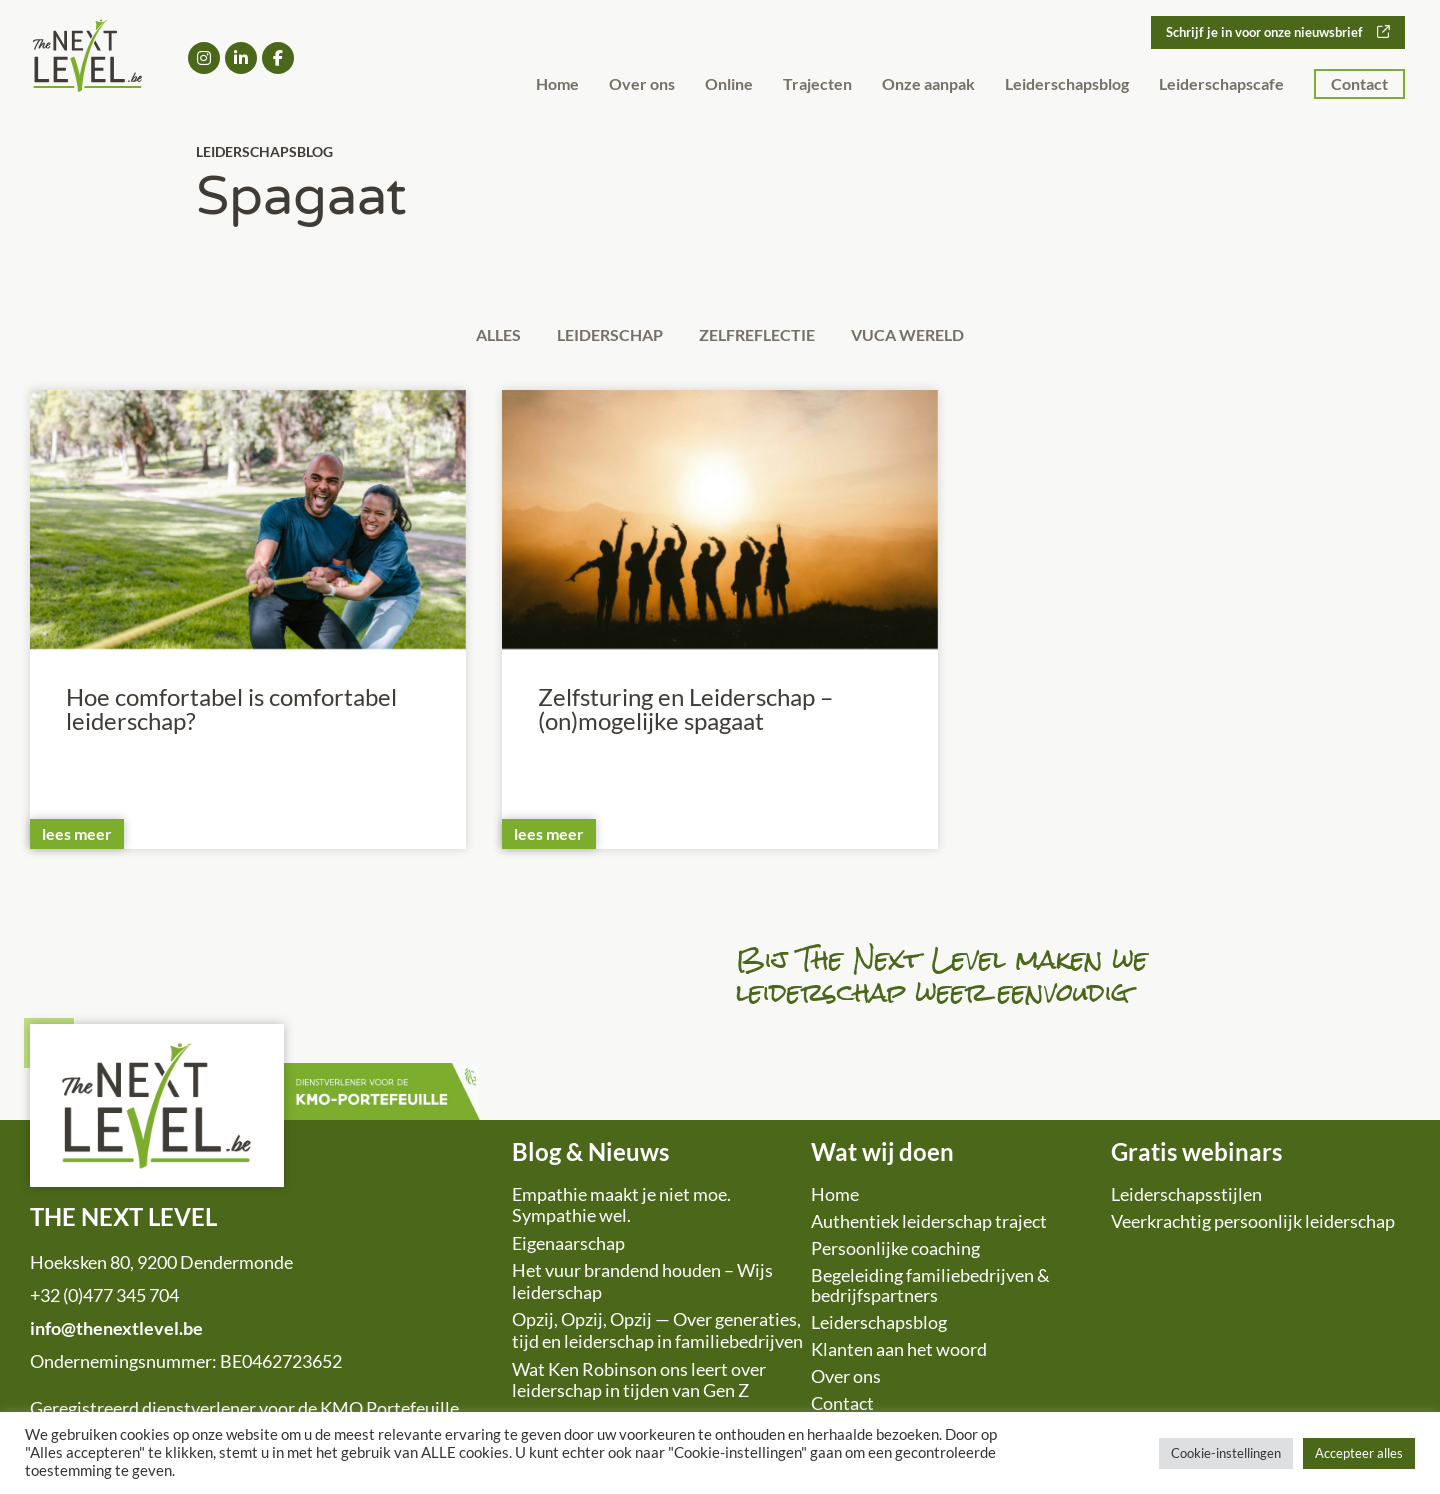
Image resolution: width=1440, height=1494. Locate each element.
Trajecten (817, 84)
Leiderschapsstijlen (1186, 1197)
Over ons (642, 84)
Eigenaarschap (568, 1246)
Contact (1359, 84)
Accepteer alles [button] (1359, 1453)
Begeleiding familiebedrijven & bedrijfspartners (930, 1288)
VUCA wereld (924, 336)
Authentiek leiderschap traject (929, 1224)
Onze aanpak (928, 84)
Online (729, 84)
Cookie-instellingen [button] (1226, 1453)
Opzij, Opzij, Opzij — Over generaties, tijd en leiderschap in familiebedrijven (657, 1334)
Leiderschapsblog (1067, 84)
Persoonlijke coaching (895, 1251)
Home (557, 84)
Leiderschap (605, 336)
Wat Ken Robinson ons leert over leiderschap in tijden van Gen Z (639, 1383)
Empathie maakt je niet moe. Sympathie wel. (621, 1208)
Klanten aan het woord (899, 1352)
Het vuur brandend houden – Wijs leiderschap (642, 1285)
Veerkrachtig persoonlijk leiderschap (1253, 1224)
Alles (482, 336)
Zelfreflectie (763, 336)
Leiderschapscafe (1221, 84)
